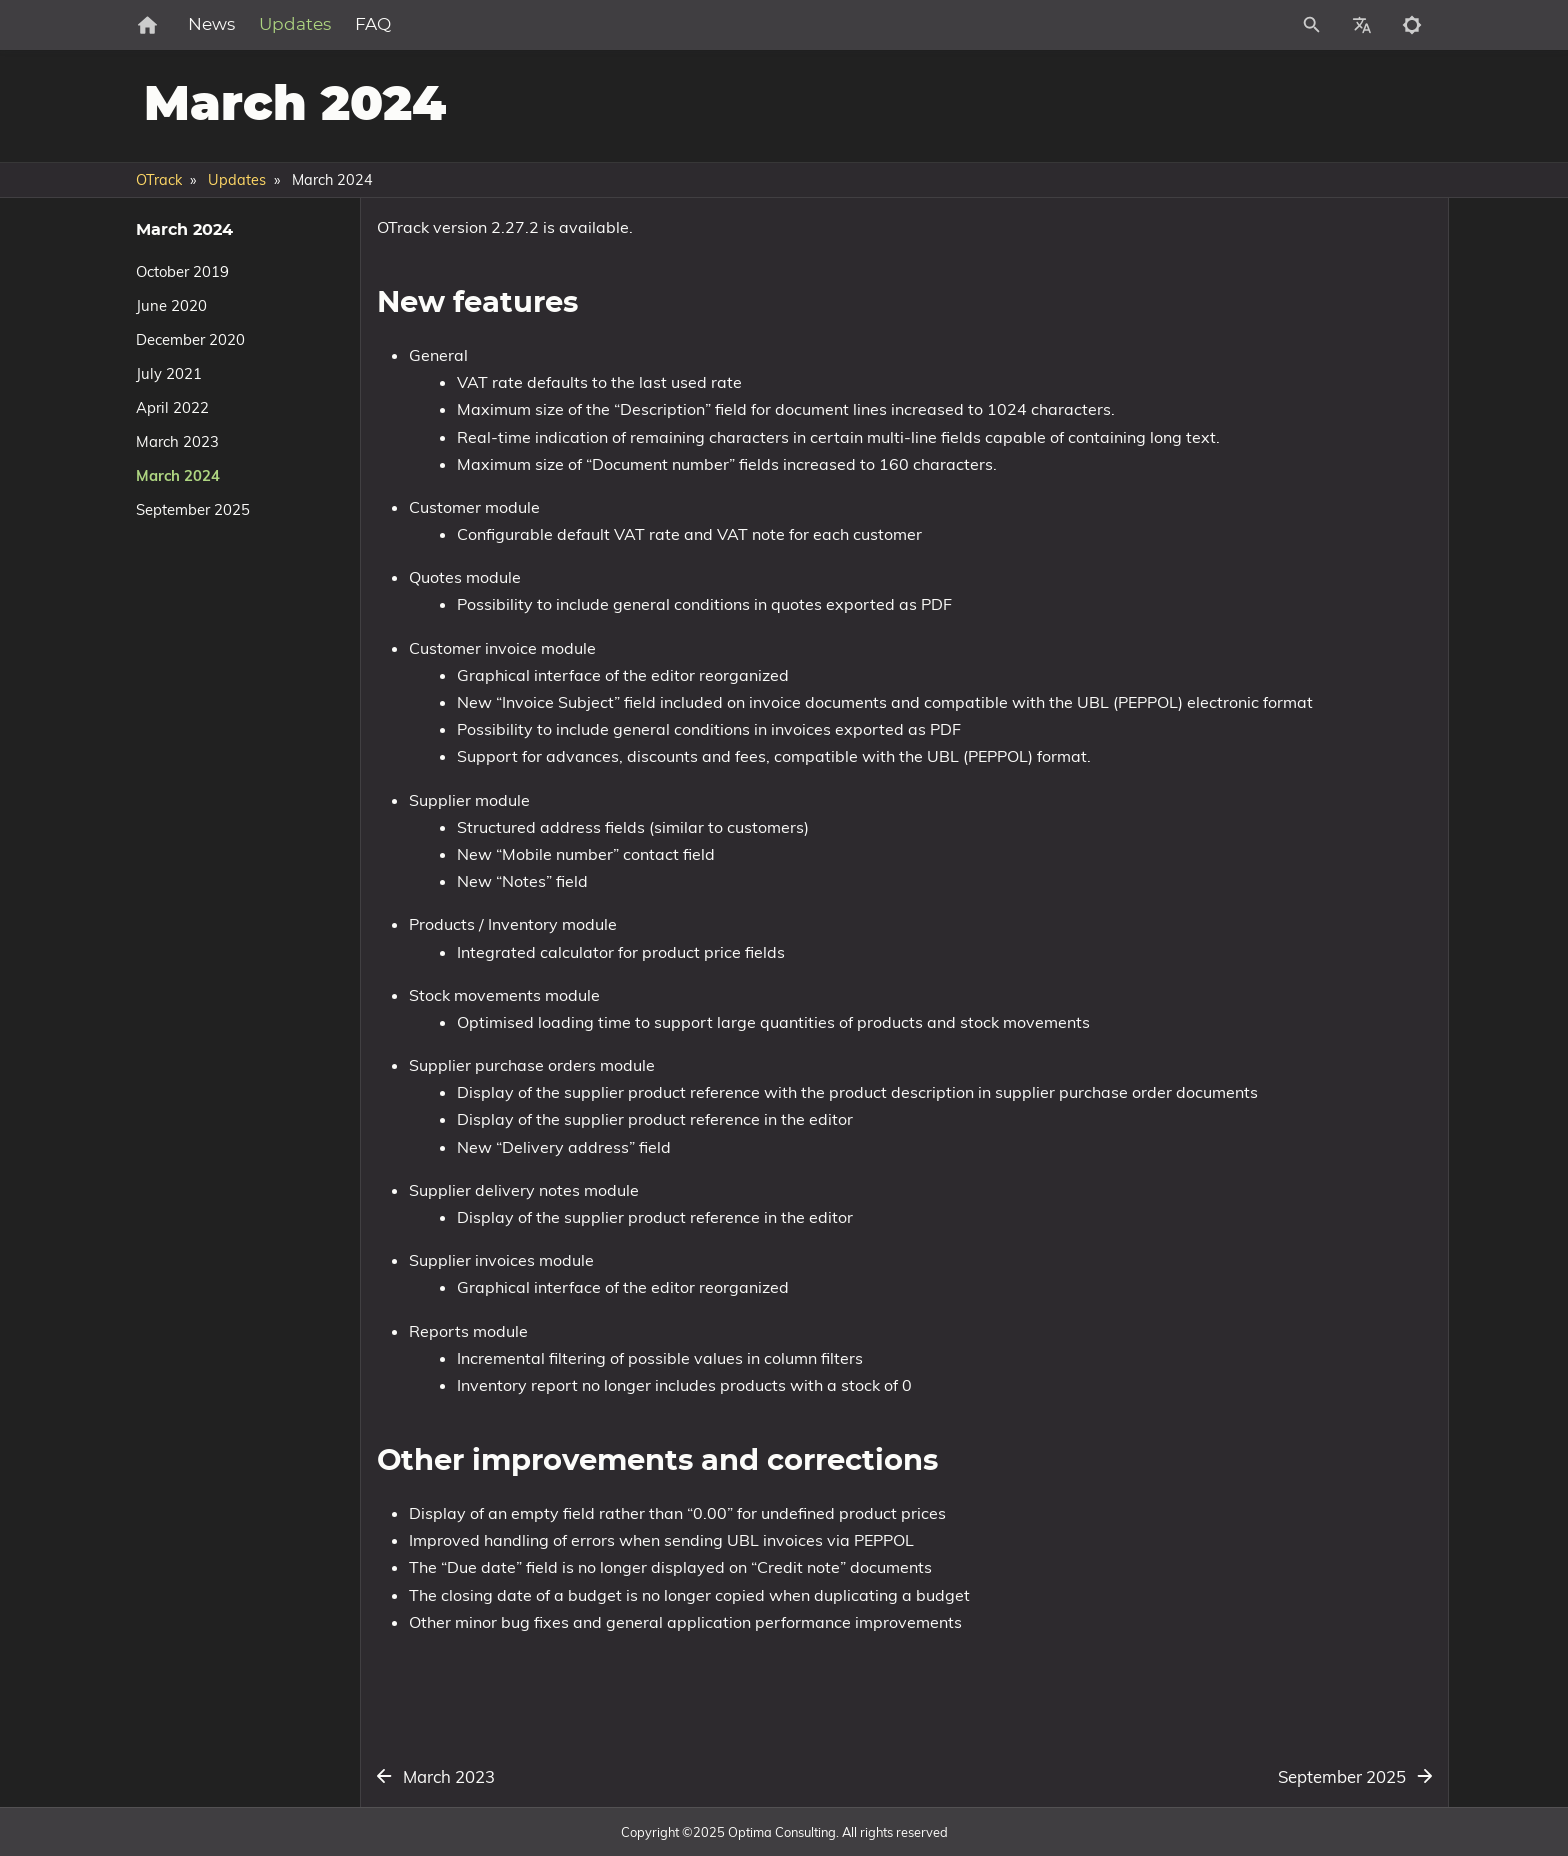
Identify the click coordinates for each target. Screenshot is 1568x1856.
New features (1195, 276)
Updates (361, 25)
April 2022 (172, 407)
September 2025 (193, 509)
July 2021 (169, 373)
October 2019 (182, 271)
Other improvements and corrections (1268, 293)
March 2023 (177, 441)
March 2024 (178, 475)
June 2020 (171, 305)
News (277, 25)
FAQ (439, 25)
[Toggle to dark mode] (1412, 25)
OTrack (159, 180)
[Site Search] (1223, 25)
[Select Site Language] (1362, 25)
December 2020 (190, 339)
